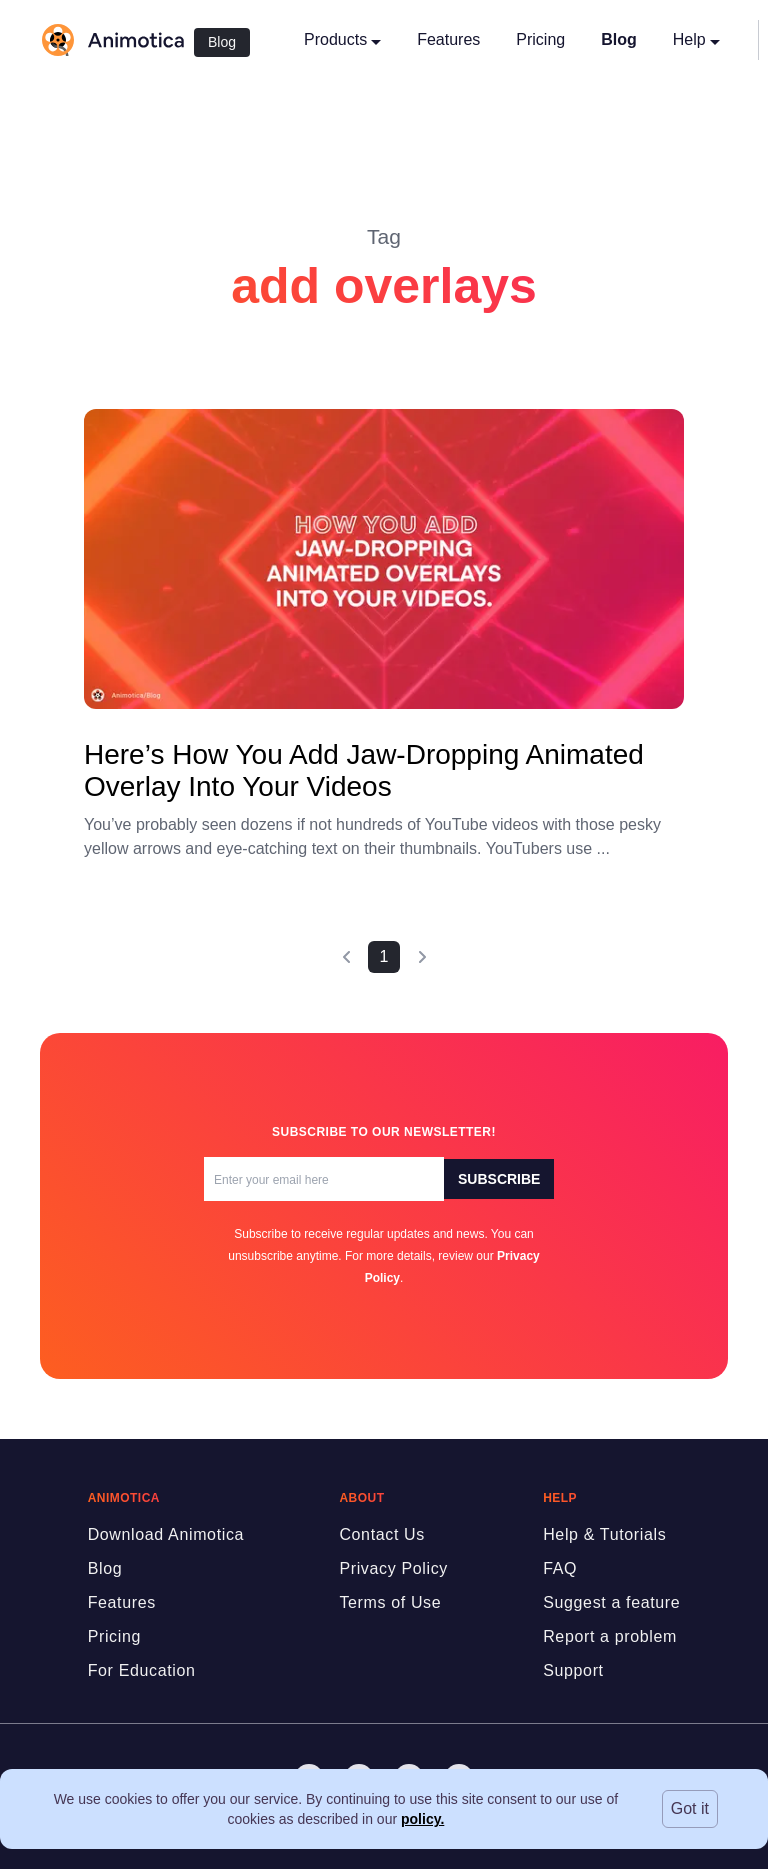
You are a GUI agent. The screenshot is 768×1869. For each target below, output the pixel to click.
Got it (690, 1808)
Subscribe (499, 1179)
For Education (142, 1670)
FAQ (560, 1568)
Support (573, 1670)
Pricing (540, 39)
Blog (222, 42)
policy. (422, 1819)
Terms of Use (390, 1602)
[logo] (112, 40)
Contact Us (382, 1534)
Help (696, 39)
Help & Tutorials (604, 1534)
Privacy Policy (393, 1568)
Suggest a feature (611, 1602)
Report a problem (610, 1636)
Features (448, 39)
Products (342, 39)
